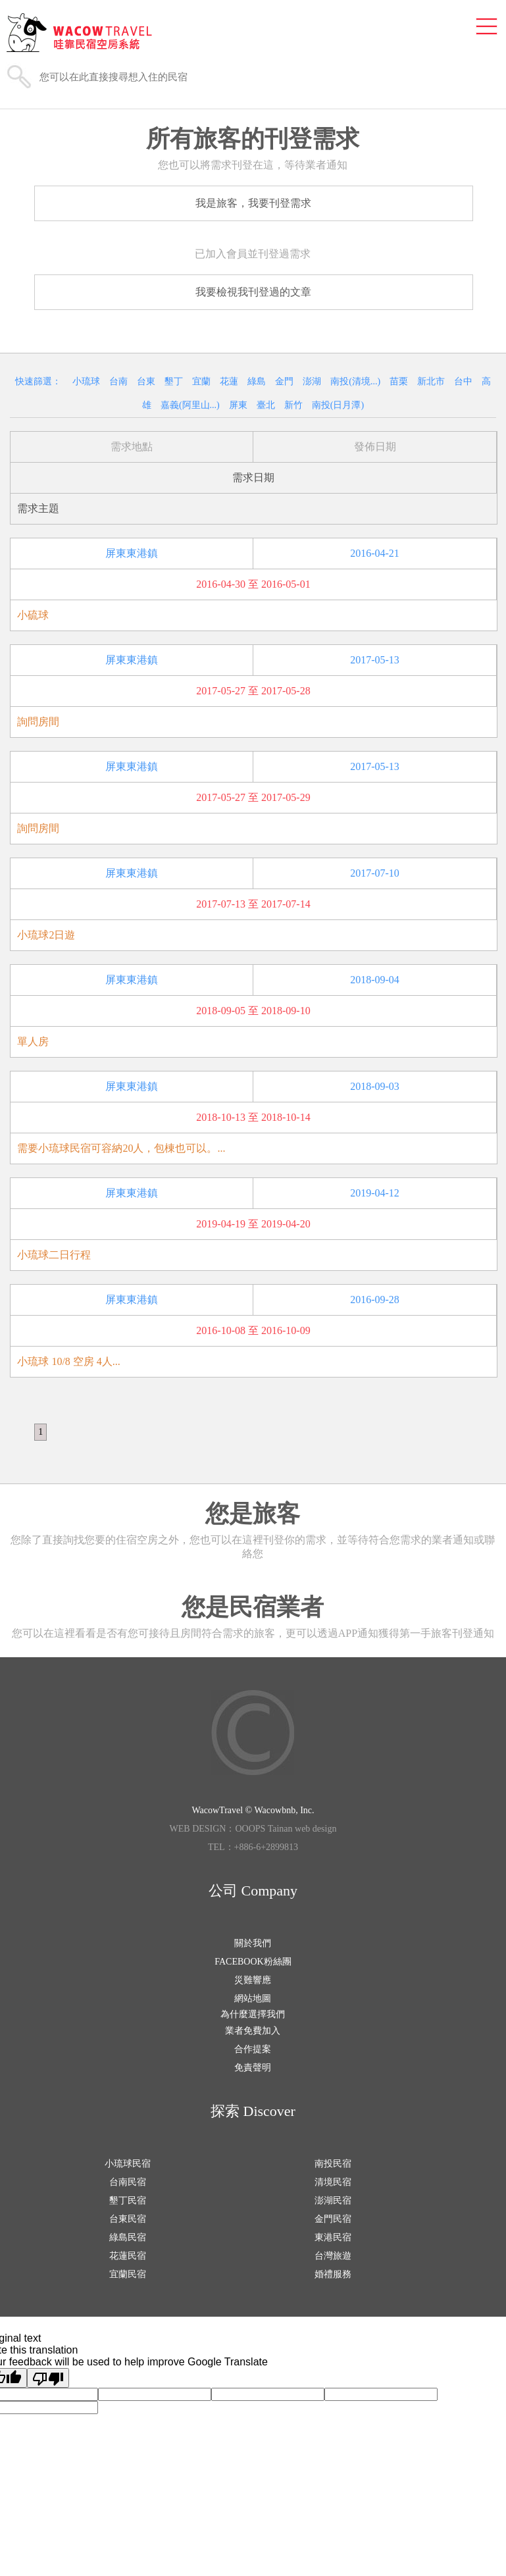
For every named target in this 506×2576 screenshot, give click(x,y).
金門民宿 (333, 2219)
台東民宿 (127, 2219)
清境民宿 (333, 2182)
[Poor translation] (48, 2378)
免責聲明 (252, 2068)
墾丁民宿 (127, 2200)
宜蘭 (201, 381)
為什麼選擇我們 (252, 2014)
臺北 (266, 405)
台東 (146, 381)
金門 (284, 381)
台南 (118, 381)
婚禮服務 (333, 2274)
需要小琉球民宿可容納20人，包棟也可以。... (121, 1148)
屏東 (238, 405)
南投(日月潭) (338, 405)
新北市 (431, 381)
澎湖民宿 (333, 2200)
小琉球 (86, 381)
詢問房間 (38, 721)
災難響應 (252, 1980)
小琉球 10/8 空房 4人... (68, 1361)
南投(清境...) (355, 381)
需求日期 (253, 477)
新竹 (293, 405)
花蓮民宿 (127, 2256)
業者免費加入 (252, 2031)
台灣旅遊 (333, 2256)
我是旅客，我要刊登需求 (253, 203)
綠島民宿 (127, 2237)
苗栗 (399, 381)
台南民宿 (127, 2182)
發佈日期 (375, 446)
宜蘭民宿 (127, 2274)
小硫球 (33, 615)
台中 (463, 381)
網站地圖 (252, 1998)
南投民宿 (333, 2164)
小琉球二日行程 (54, 1254)
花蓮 (229, 381)
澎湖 (312, 381)
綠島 (256, 381)
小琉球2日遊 (46, 934)
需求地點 (132, 446)
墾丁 (173, 381)
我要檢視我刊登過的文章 (253, 291)
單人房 (33, 1041)
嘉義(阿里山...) (190, 405)
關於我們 (252, 1943)
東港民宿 (333, 2237)
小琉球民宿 (128, 2164)
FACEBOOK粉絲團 (253, 1962)
